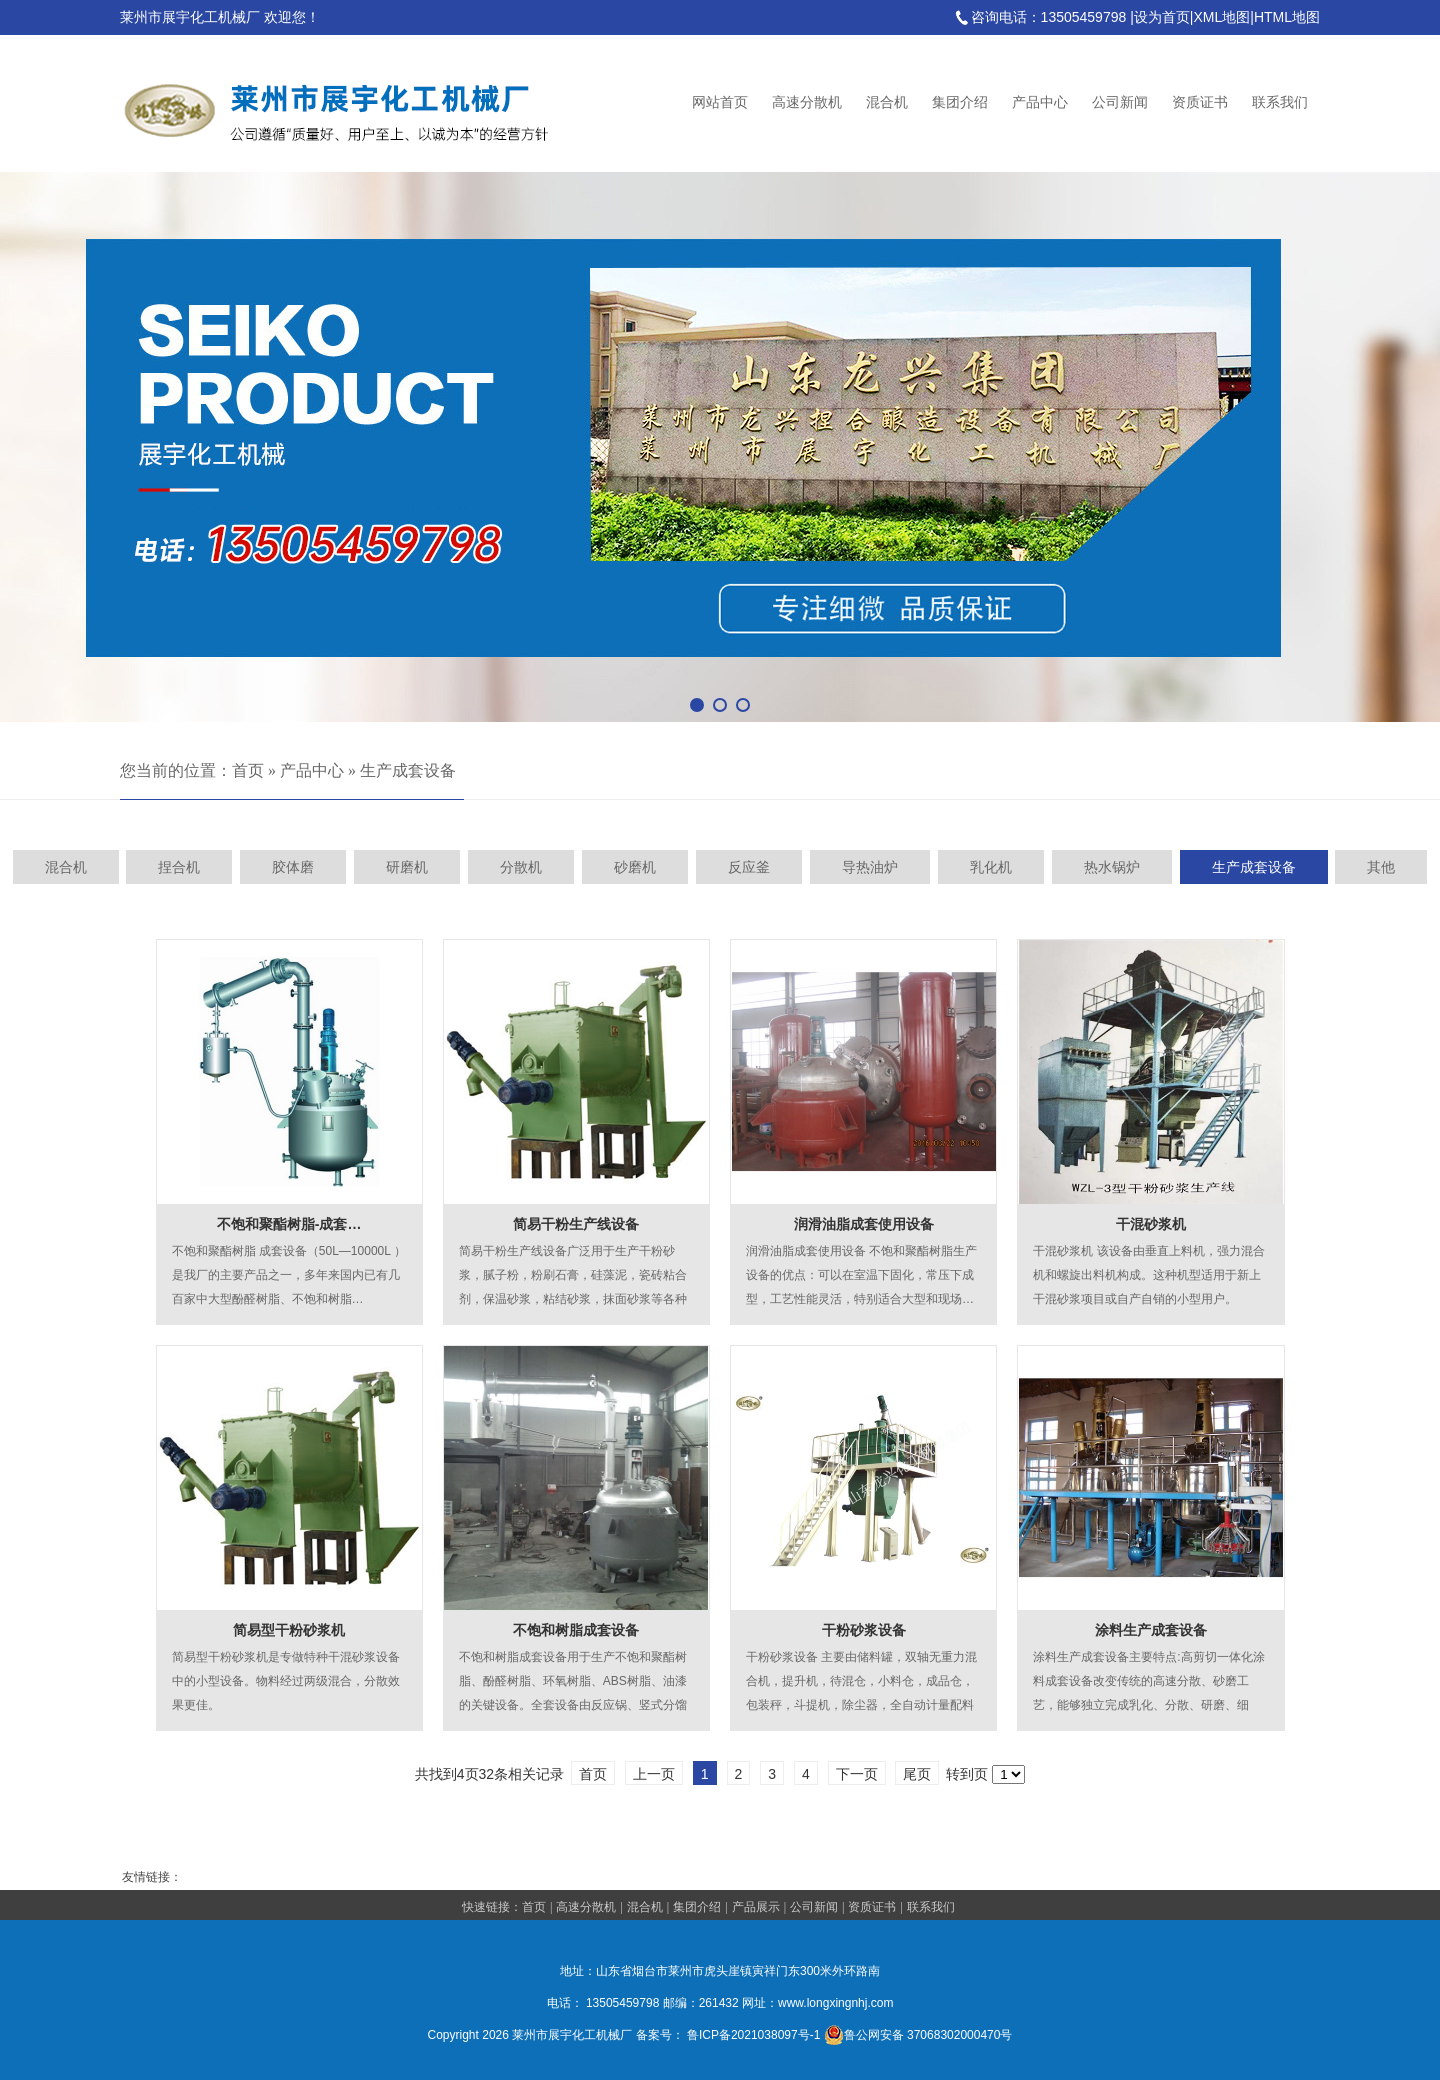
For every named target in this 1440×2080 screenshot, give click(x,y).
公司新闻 (1120, 102)
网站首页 (720, 102)
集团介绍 (960, 102)
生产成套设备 (408, 770)
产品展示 (756, 1907)
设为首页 (1162, 17)
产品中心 (1040, 102)
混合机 (887, 102)
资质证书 (1200, 102)
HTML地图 (1287, 17)
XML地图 (1221, 17)
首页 (248, 770)
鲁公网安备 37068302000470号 (918, 2035)
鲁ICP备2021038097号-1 (753, 2035)
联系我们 (1280, 102)
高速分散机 (807, 102)
